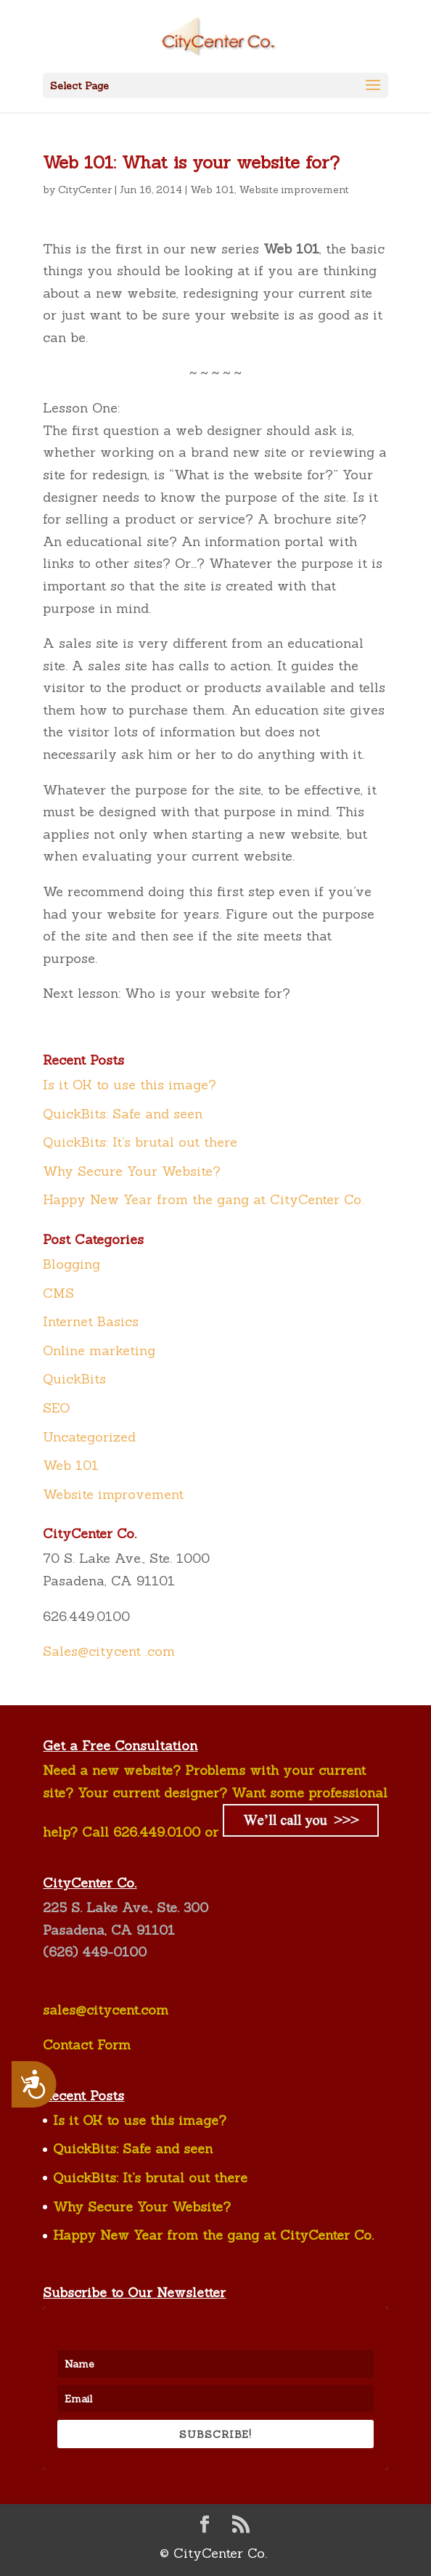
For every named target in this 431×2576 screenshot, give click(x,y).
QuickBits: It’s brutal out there (140, 1142)
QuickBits (74, 1378)
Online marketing (99, 1350)
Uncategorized (89, 1437)
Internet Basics (91, 1321)
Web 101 (212, 189)
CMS (58, 1293)
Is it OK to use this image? (129, 1084)
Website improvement (294, 189)
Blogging (71, 1264)
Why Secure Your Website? (132, 1171)
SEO (56, 1407)
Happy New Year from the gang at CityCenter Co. (203, 1199)
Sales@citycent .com (109, 1651)
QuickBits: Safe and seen (122, 1113)
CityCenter (85, 189)
